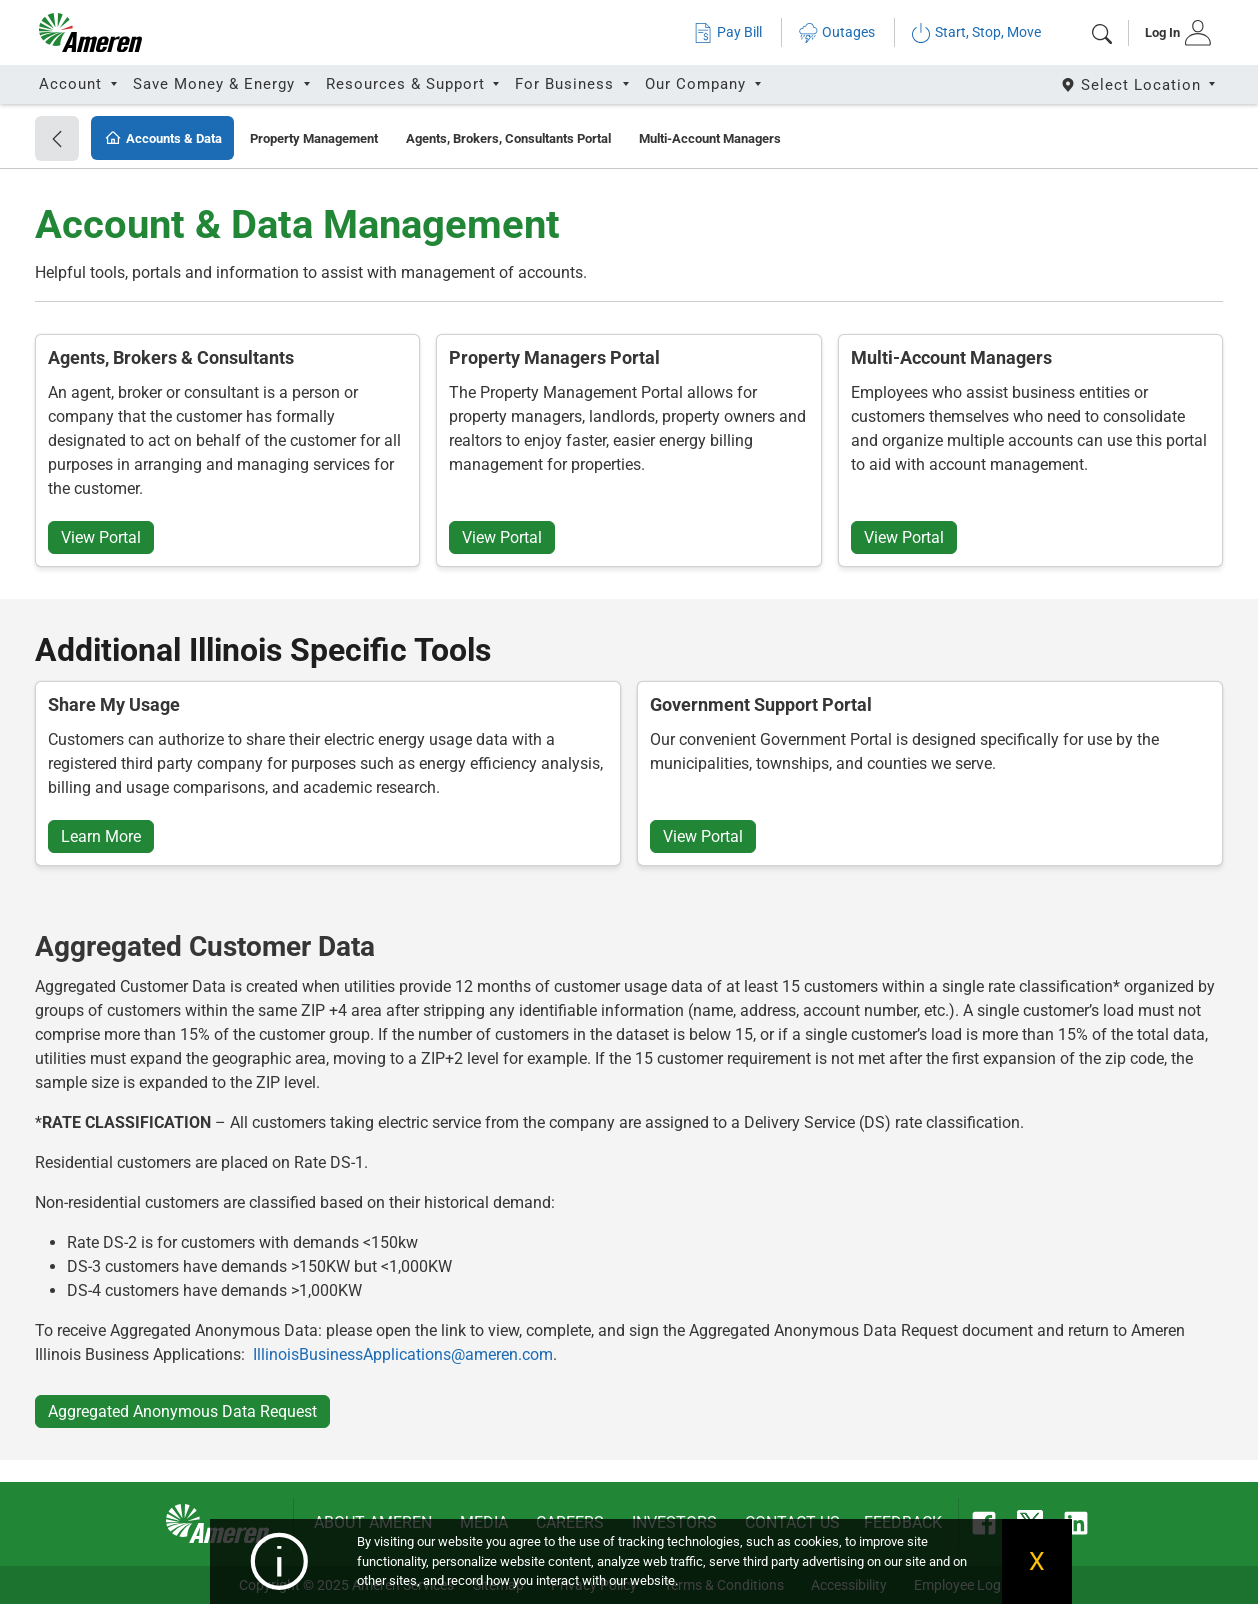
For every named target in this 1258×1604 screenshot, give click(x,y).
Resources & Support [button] (408, 84)
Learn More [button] (101, 836)
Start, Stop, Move (976, 32)
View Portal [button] (101, 537)
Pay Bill (727, 32)
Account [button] (73, 84)
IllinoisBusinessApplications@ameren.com (403, 1354)
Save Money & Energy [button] (216, 84)
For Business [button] (567, 84)
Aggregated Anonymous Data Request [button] (182, 1411)
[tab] (1171, 33)
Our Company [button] (698, 84)
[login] (1171, 33)
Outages (836, 32)
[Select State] (1139, 84)
